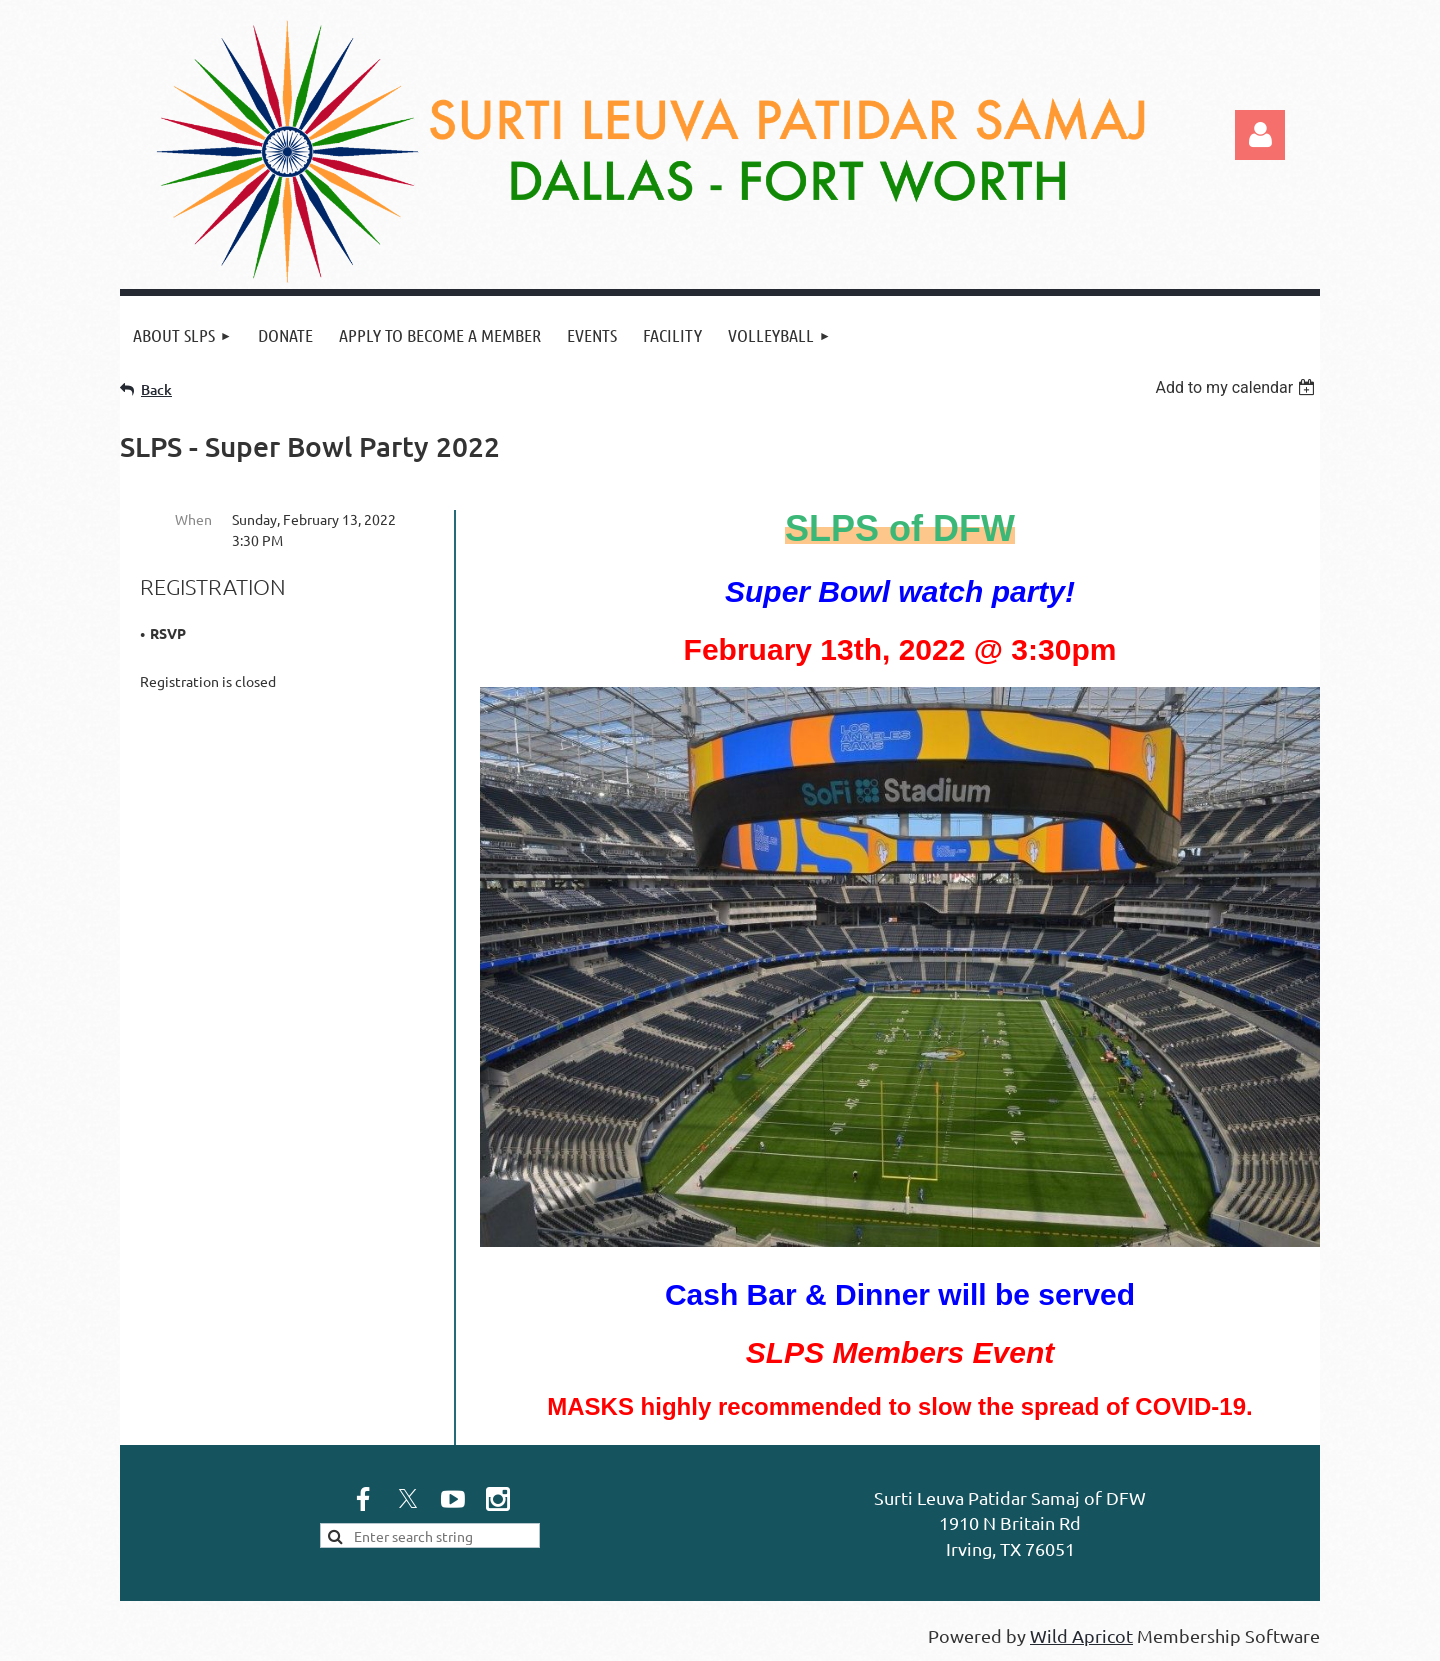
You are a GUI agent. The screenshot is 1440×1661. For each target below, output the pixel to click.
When (193, 519)
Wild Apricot (1081, 1635)
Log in (1260, 135)
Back (156, 389)
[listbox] (1237, 387)
